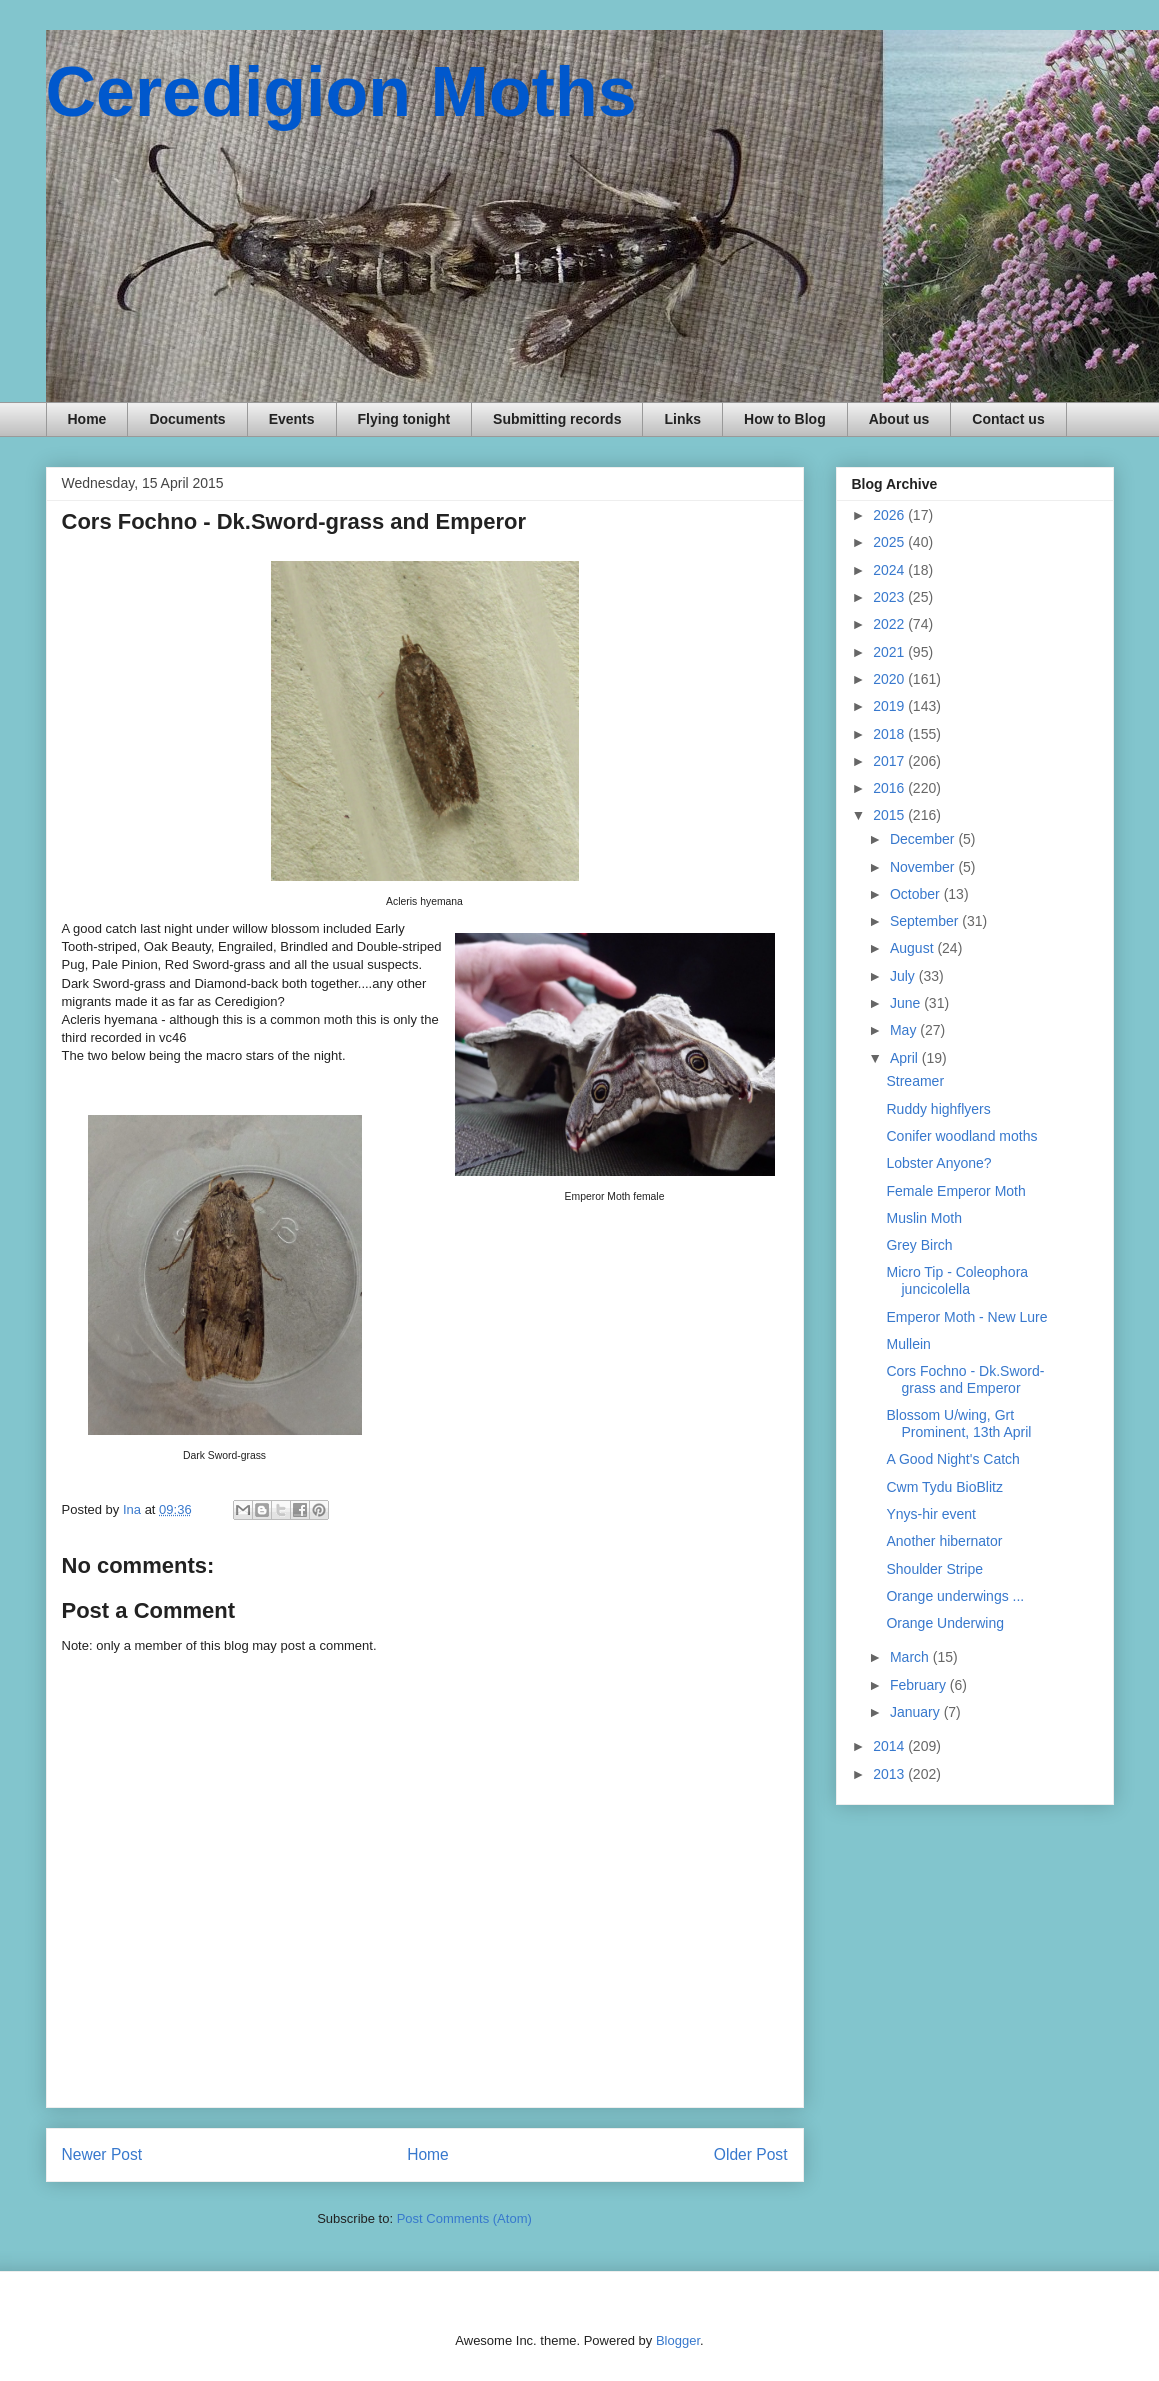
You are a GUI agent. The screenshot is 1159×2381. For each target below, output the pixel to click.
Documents (187, 419)
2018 (890, 734)
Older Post (751, 2154)
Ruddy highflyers (938, 1109)
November (924, 867)
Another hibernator (944, 1541)
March (911, 1657)
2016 (890, 788)
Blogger (678, 2340)
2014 (890, 1746)
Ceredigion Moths (341, 92)
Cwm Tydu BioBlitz (944, 1487)
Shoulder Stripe (934, 1569)
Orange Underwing (945, 1623)
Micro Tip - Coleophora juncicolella (957, 1280)
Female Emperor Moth (955, 1191)
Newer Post (102, 2154)
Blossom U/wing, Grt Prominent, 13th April (958, 1423)
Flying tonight (404, 419)
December (924, 839)
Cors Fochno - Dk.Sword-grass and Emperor (965, 1379)
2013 (890, 1774)
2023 (890, 597)
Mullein (908, 1344)
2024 (890, 570)
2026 (890, 515)
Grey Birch (919, 1245)
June (907, 1003)
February (920, 1685)
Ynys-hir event (930, 1514)
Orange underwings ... (955, 1596)
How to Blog (785, 419)
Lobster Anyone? (938, 1163)
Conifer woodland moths (961, 1136)
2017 (890, 761)
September (926, 921)
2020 (890, 679)
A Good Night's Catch (952, 1459)
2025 (890, 542)
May (905, 1030)
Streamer (915, 1081)
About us (899, 419)
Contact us (1008, 419)
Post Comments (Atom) (464, 2218)
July (904, 976)
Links (682, 419)
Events (292, 419)
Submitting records (557, 419)
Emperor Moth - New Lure (966, 1317)
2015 (890, 815)
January (917, 1712)
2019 (890, 706)
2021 (890, 652)
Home (87, 419)
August (913, 948)
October (917, 894)
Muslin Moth (923, 1218)
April (906, 1058)
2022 (890, 624)
